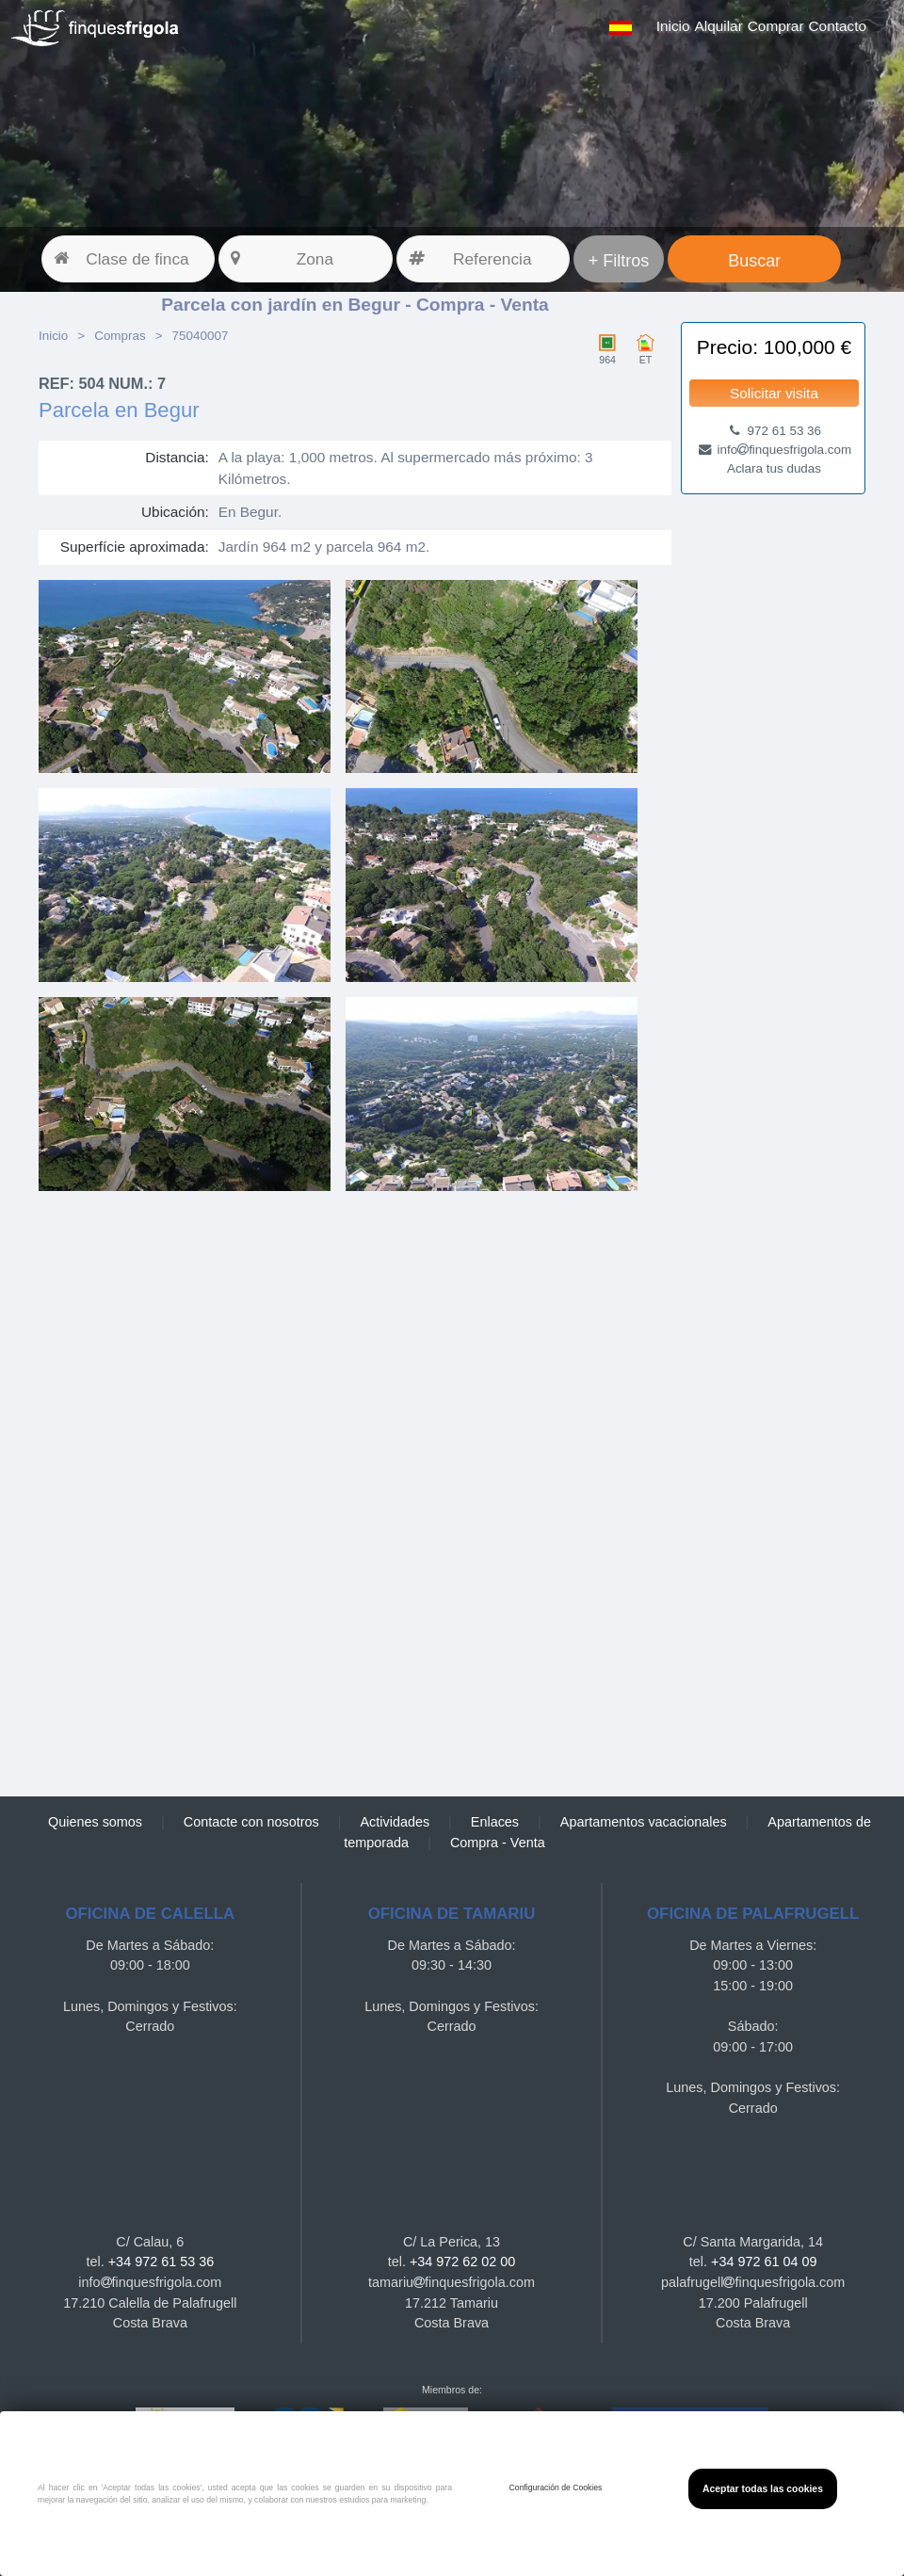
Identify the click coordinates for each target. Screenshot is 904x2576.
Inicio (673, 26)
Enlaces (495, 1821)
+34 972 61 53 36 (161, 2261)
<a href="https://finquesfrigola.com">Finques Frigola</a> (355, 1492)
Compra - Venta (497, 1842)
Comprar (776, 26)
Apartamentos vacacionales (643, 1821)
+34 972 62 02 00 (462, 2261)
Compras (120, 336)
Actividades (395, 1821)
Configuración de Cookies (556, 2487)
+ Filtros (619, 260)
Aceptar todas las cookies (762, 2489)
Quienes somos (95, 1821)
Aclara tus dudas (774, 468)
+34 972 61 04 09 (763, 2261)
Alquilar (719, 26)
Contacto (837, 26)
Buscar (754, 260)
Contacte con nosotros (251, 1821)
